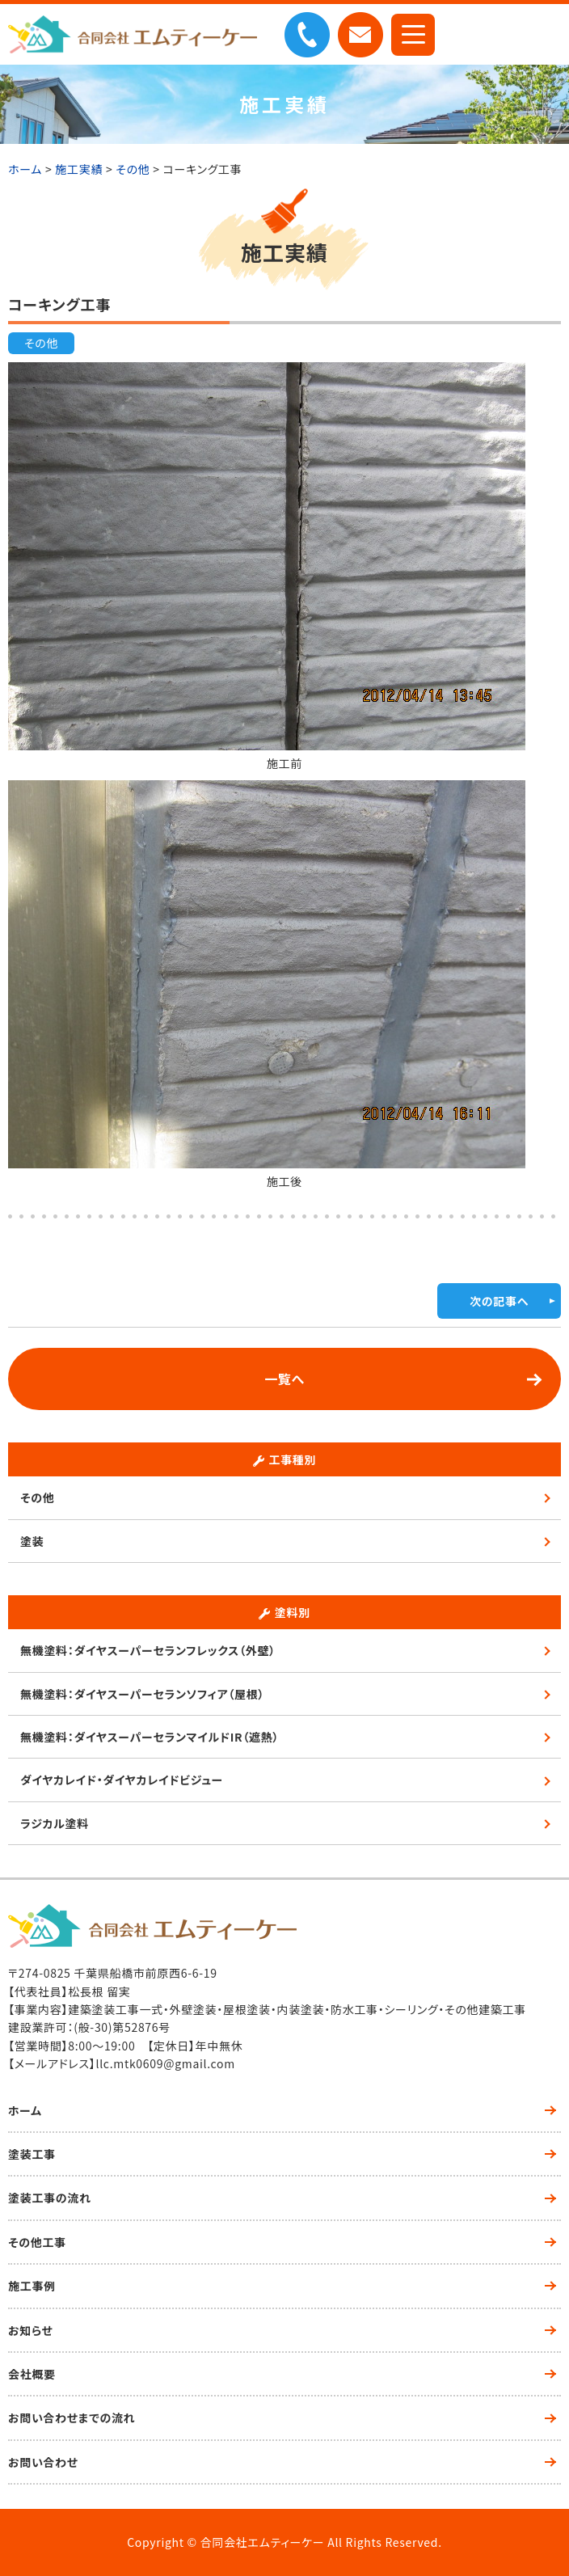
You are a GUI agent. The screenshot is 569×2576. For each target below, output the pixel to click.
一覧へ (284, 1378)
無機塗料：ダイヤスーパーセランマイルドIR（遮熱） (149, 1737)
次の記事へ (499, 1301)
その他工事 (37, 2242)
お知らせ (30, 2330)
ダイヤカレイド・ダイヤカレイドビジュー (121, 1780)
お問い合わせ (43, 2462)
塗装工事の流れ (49, 2198)
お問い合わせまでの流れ (71, 2417)
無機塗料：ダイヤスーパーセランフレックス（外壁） (148, 1650)
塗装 (32, 1541)
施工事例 (32, 2286)
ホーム (25, 2110)
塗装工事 (32, 2154)
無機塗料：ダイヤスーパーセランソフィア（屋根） (142, 1694)
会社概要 (32, 2374)
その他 (41, 343)
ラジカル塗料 (54, 1823)
